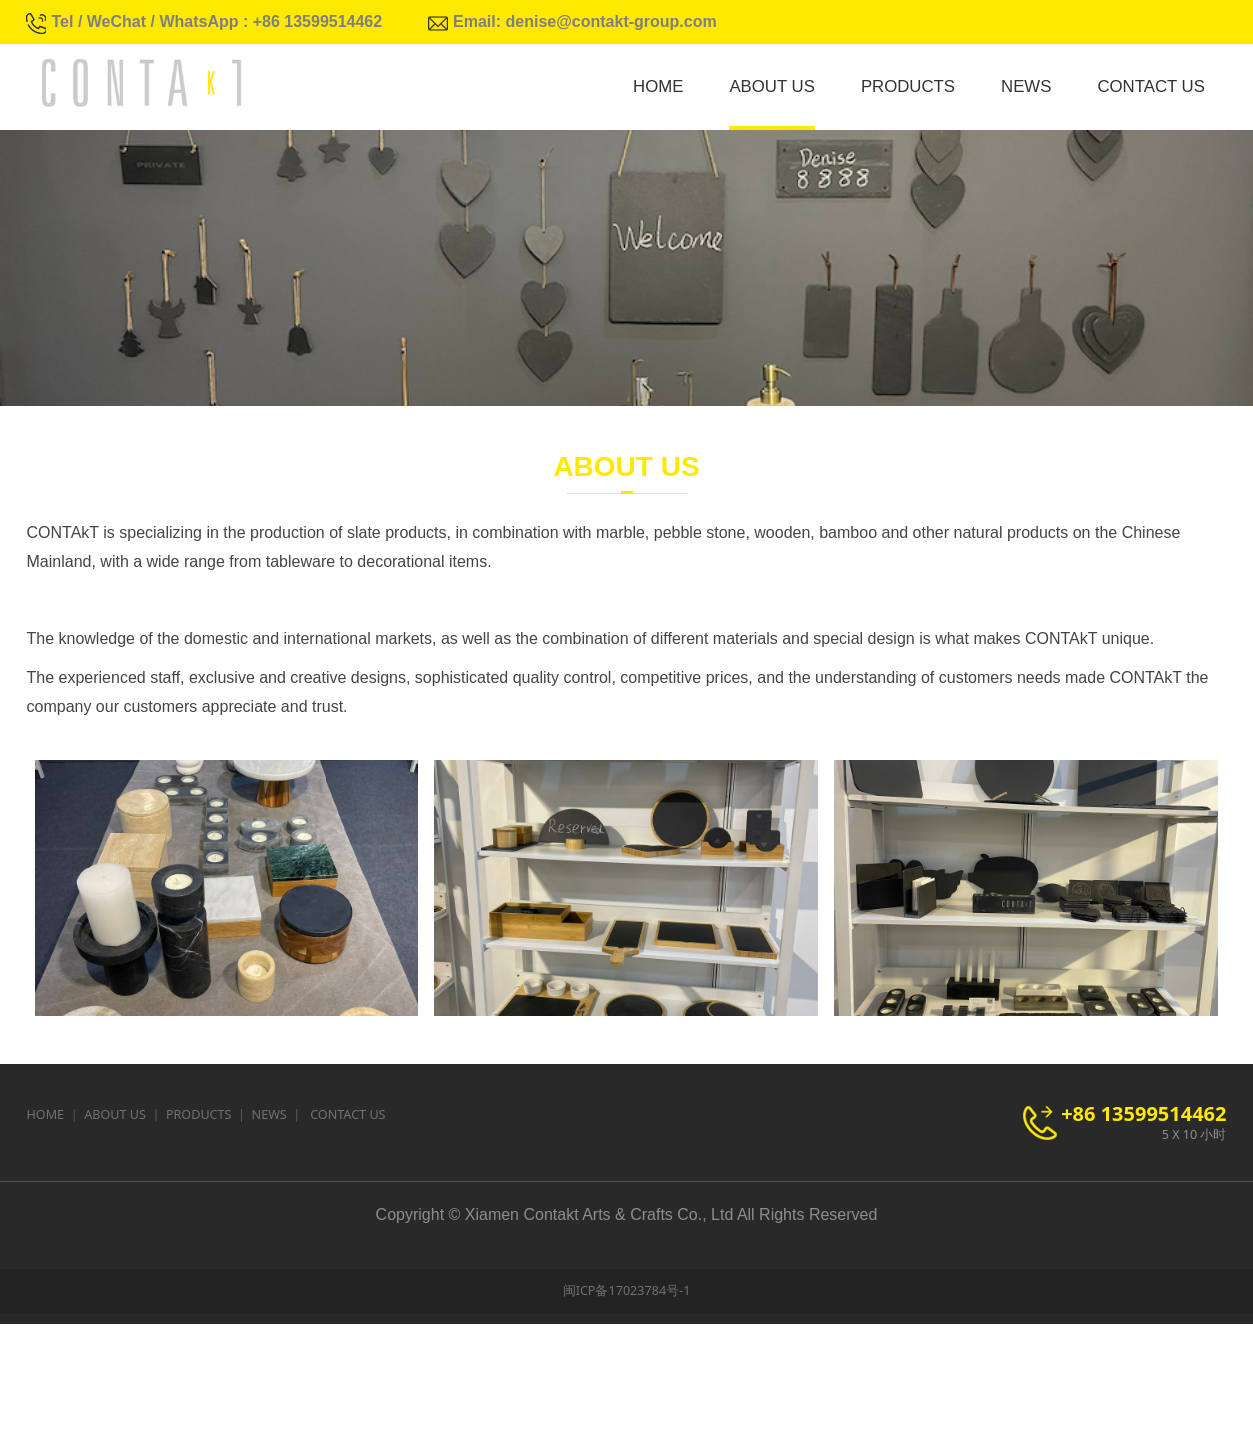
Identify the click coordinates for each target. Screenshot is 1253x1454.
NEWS (1026, 86)
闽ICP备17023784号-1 (627, 1420)
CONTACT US (1151, 86)
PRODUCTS (908, 86)
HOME (658, 86)
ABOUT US (771, 86)
